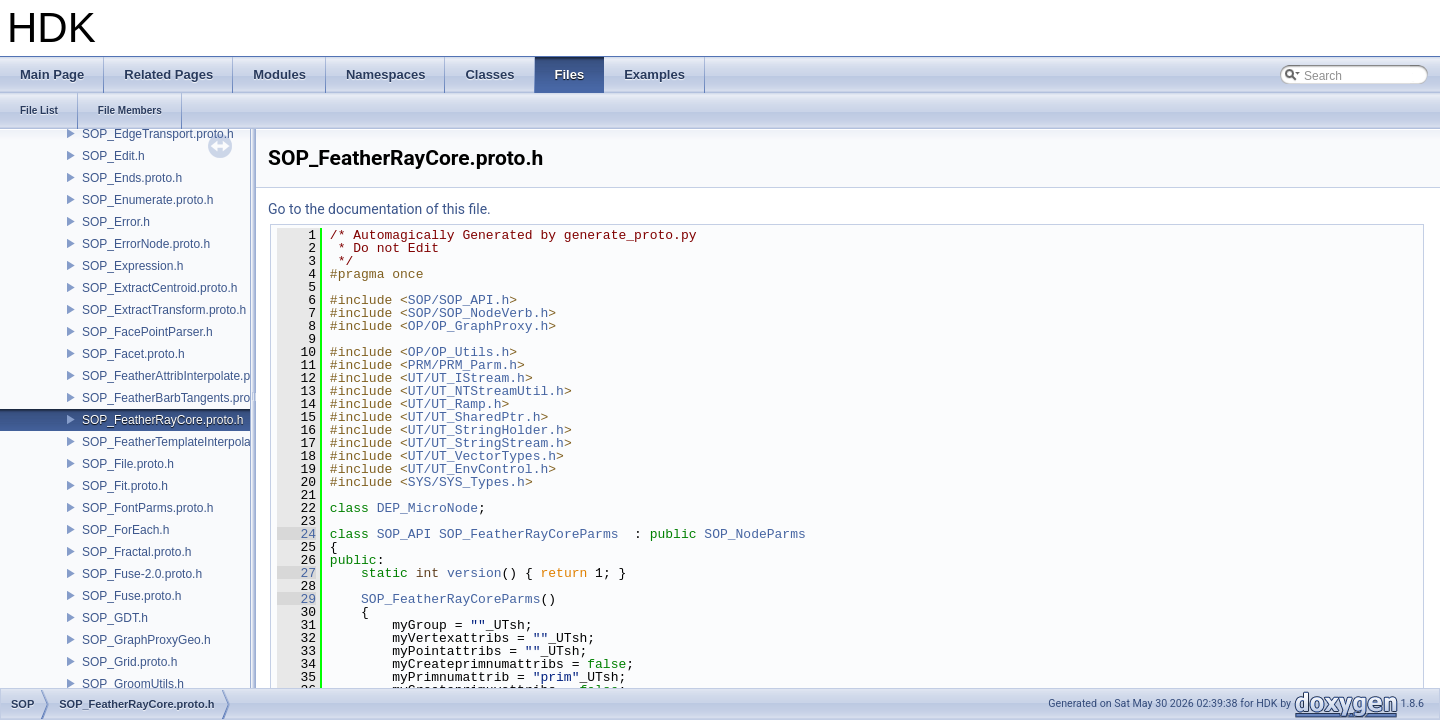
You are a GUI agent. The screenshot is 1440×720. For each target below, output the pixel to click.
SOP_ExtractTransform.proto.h (164, 310)
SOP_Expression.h (132, 266)
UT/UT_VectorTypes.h (482, 456)
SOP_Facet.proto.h (133, 354)
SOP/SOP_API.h (458, 300)
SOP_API (404, 534)
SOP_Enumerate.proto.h (147, 200)
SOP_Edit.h (113, 156)
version (474, 573)
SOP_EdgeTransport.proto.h (158, 134)
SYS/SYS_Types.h (466, 482)
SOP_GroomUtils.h (133, 684)
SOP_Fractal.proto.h (136, 552)
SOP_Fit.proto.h (125, 486)
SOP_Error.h (116, 222)
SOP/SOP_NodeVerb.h (478, 313)
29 (296, 599)
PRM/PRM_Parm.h (462, 365)
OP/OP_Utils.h (458, 352)
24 (296, 534)
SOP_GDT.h (115, 618)
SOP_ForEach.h (125, 530)
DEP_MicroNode (427, 508)
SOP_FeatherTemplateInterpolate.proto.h (191, 442)
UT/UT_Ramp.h (455, 404)
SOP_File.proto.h (128, 464)
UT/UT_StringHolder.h (486, 430)
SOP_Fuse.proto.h (131, 596)
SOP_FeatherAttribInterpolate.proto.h (181, 376)
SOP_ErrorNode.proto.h (146, 244)
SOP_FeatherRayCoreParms (528, 534)
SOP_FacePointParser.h (147, 332)
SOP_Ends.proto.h (132, 178)
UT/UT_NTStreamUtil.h (486, 391)
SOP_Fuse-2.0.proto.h (142, 574)
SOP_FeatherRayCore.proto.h (162, 420)
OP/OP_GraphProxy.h (478, 326)
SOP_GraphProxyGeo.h (146, 640)
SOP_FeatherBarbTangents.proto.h (176, 398)
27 (296, 573)
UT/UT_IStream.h (466, 378)
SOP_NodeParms (754, 534)
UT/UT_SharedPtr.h (474, 417)
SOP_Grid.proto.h (129, 662)
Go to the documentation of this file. (379, 209)
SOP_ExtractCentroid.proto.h (159, 288)
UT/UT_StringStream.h (486, 443)
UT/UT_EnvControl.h (478, 469)
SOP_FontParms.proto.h (147, 508)
